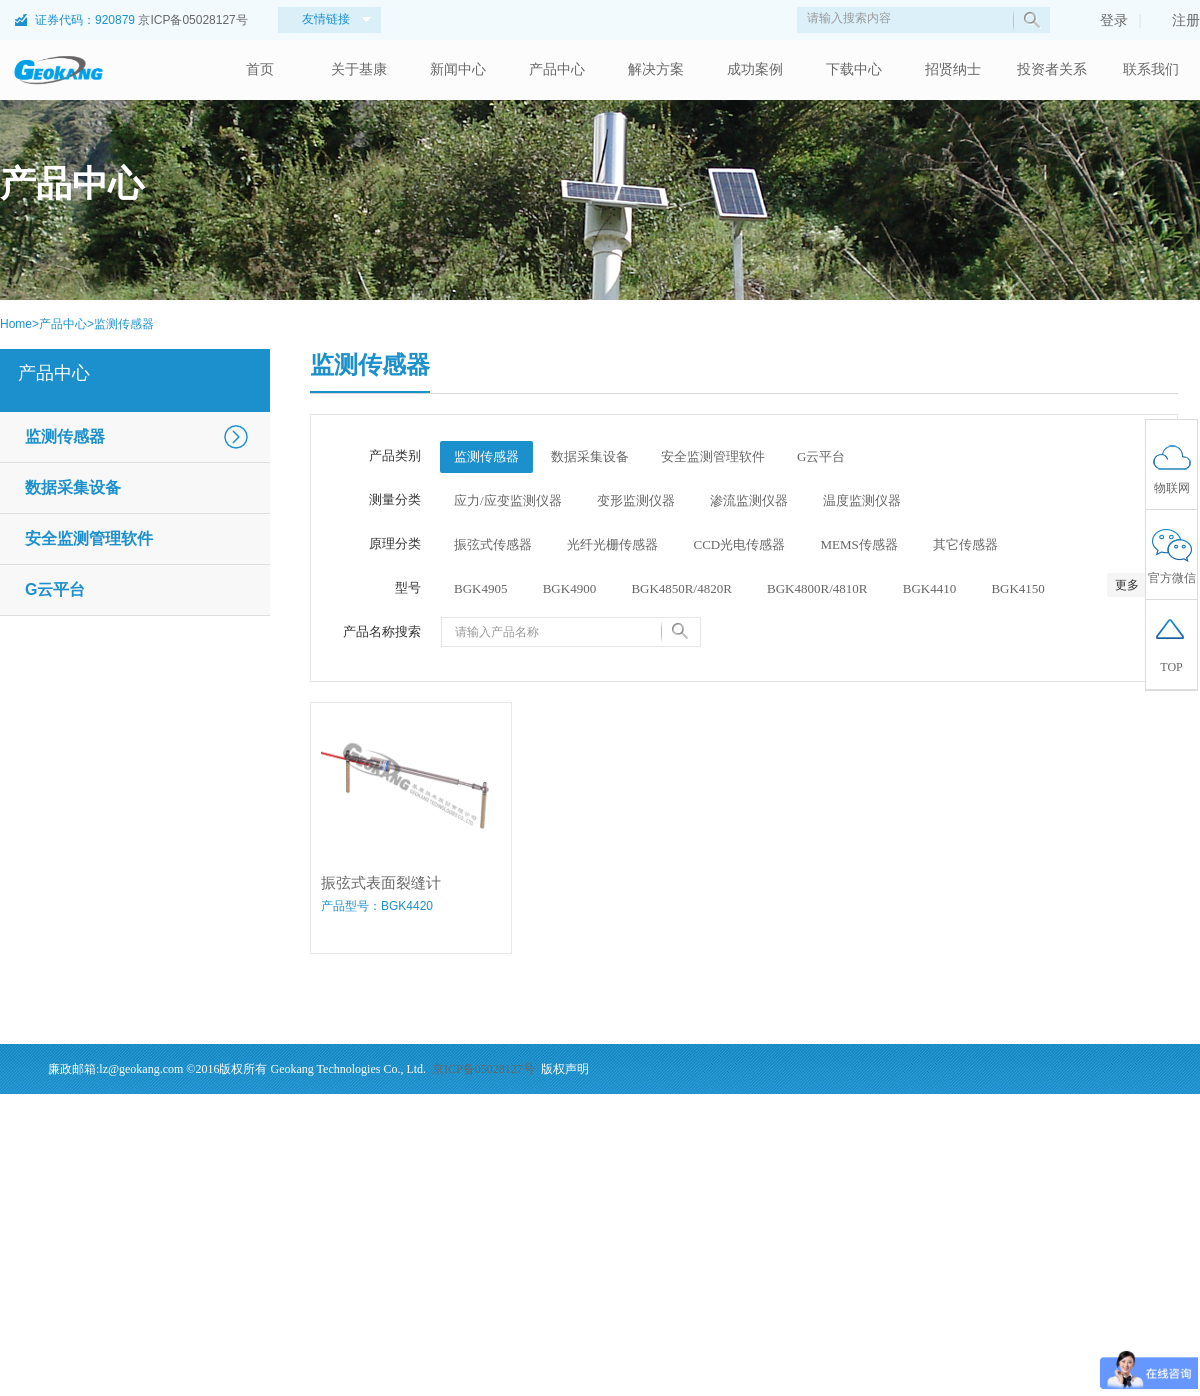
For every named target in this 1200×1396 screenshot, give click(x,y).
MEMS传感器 (858, 544)
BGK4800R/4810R (817, 588)
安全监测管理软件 (89, 538)
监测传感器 (124, 324)
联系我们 (1151, 69)
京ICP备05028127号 (192, 20)
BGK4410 (929, 588)
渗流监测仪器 (749, 500)
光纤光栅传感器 (612, 544)
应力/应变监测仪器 (508, 500)
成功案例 (755, 69)
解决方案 (656, 69)
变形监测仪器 (636, 500)
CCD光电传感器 (740, 544)
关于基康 (359, 69)
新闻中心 (458, 69)
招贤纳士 (953, 69)
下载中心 (854, 69)
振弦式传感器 (493, 544)
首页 (260, 69)
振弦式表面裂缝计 (381, 883)
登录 (1104, 20)
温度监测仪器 (862, 500)
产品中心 (557, 69)
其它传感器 (965, 544)
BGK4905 (480, 588)
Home (16, 324)
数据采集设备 (73, 487)
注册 (1176, 20)
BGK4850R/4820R (681, 588)
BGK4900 (569, 588)
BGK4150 (1017, 588)
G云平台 (55, 589)
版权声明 (565, 1069)
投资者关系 (1052, 69)
